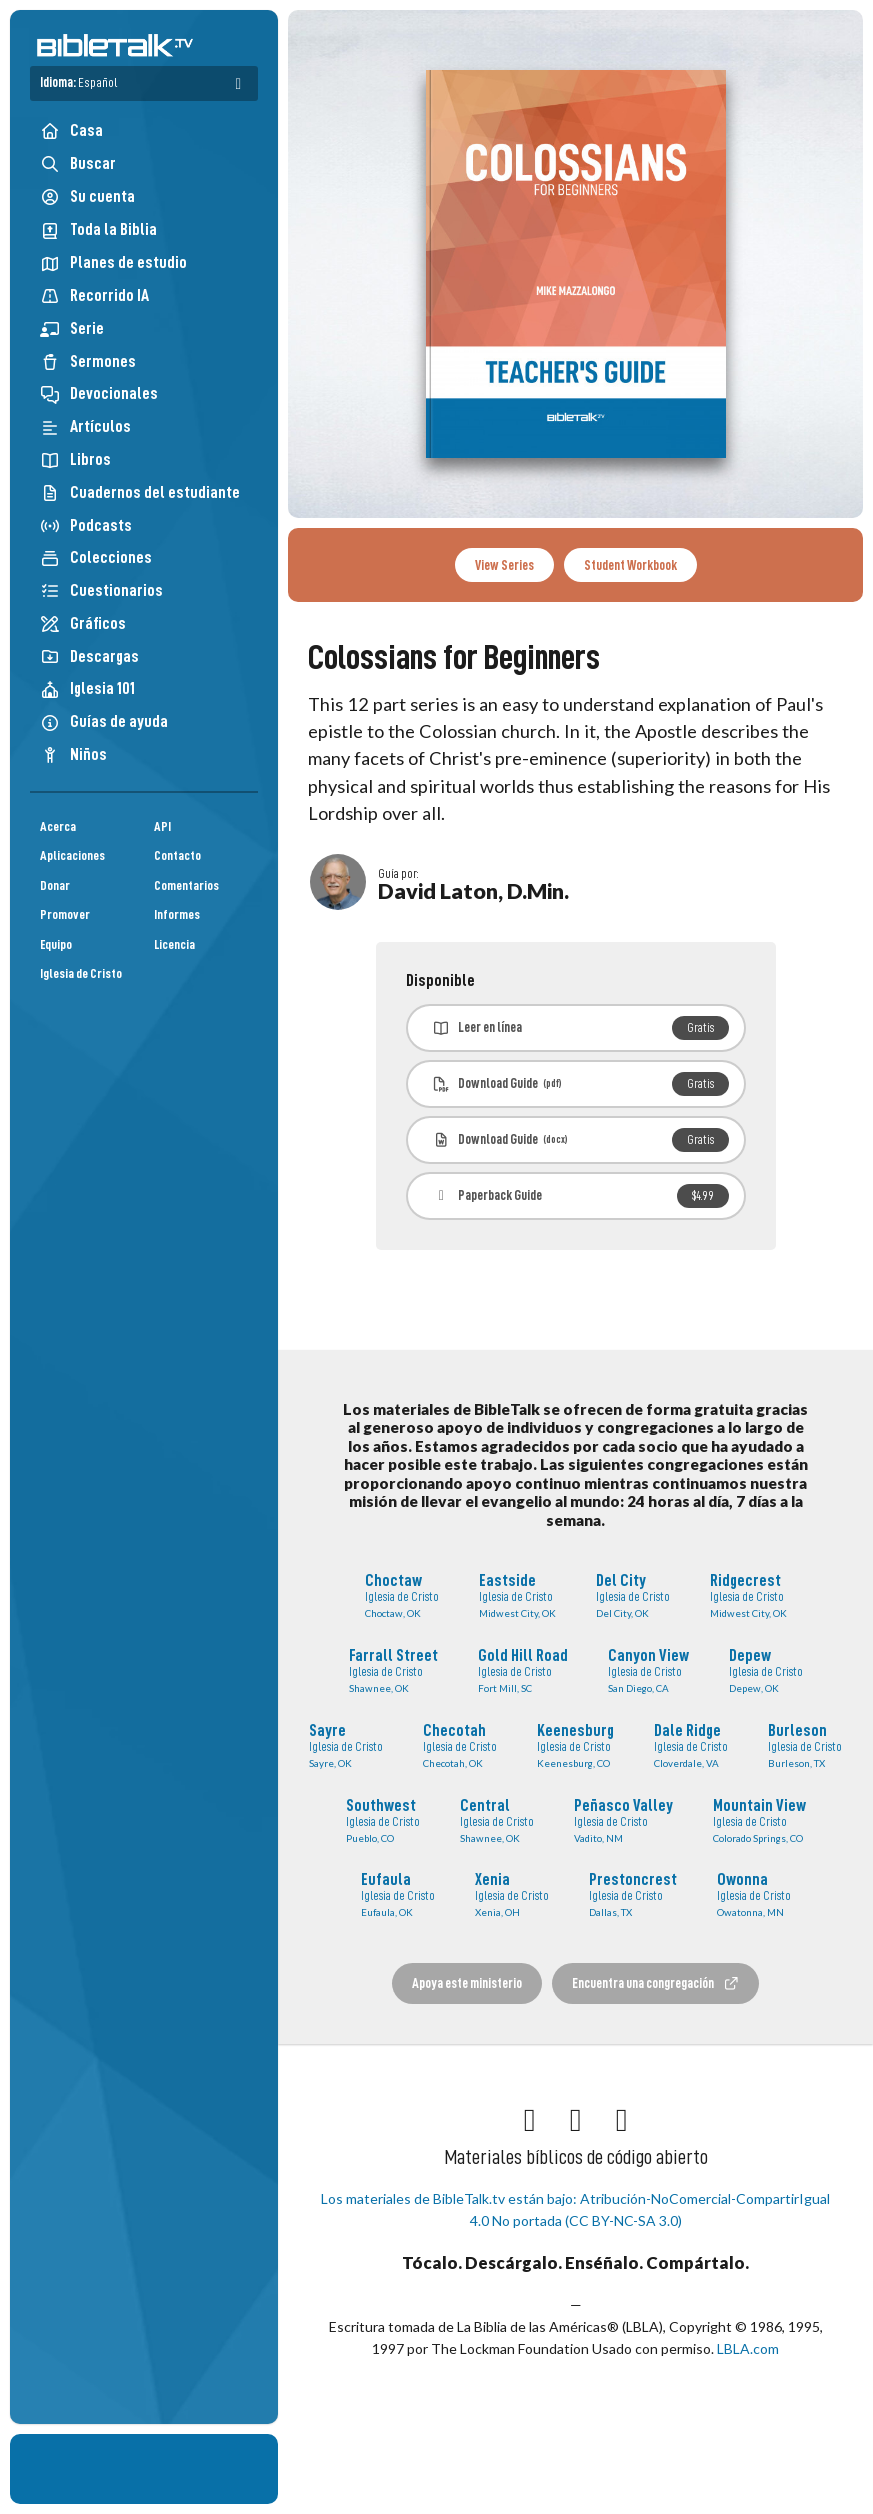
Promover (65, 914)
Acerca (58, 826)
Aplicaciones (72, 855)
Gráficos (83, 623)
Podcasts (86, 525)
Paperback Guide (581, 1196)
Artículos (85, 426)
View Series (504, 565)
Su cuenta (87, 197)
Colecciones (96, 557)
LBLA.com (748, 2348)
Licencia (174, 944)
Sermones (88, 361)
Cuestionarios (101, 590)
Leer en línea (581, 1028)
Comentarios (186, 885)
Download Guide (581, 1084)
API (162, 826)
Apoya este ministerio (467, 1983)
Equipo (56, 944)
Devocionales (99, 393)
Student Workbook (630, 565)
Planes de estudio (113, 262)
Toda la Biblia (98, 229)
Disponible (440, 980)
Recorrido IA (94, 295)
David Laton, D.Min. (473, 891)
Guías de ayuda (104, 721)
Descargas (89, 656)
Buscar (78, 163)
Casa (71, 130)
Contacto (177, 855)
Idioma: (78, 82)
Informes (177, 914)
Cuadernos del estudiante (140, 492)
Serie (72, 328)
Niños (73, 754)
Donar (55, 885)
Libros (75, 459)
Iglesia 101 (87, 688)
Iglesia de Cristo (81, 973)
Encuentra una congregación (656, 1983)
